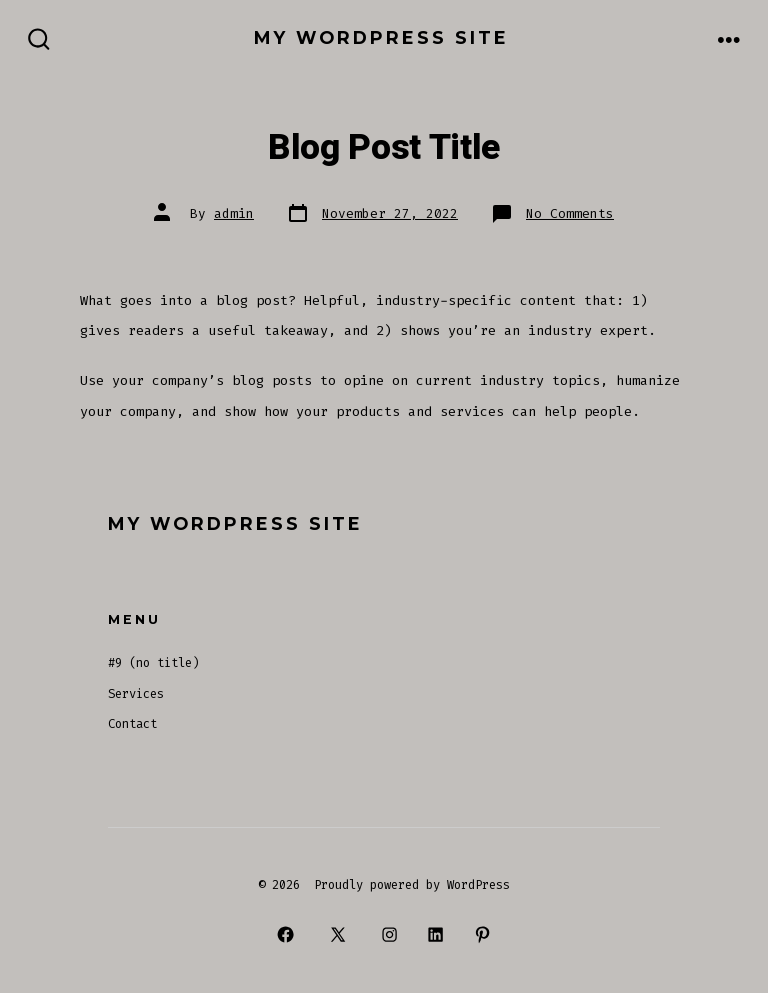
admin (234, 213)
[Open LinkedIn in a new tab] (436, 934)
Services (136, 694)
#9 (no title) (153, 663)
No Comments (570, 213)
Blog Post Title (384, 148)
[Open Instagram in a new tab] (389, 934)
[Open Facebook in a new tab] (286, 934)
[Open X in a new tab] (337, 934)
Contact (132, 724)
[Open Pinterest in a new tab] (482, 934)
